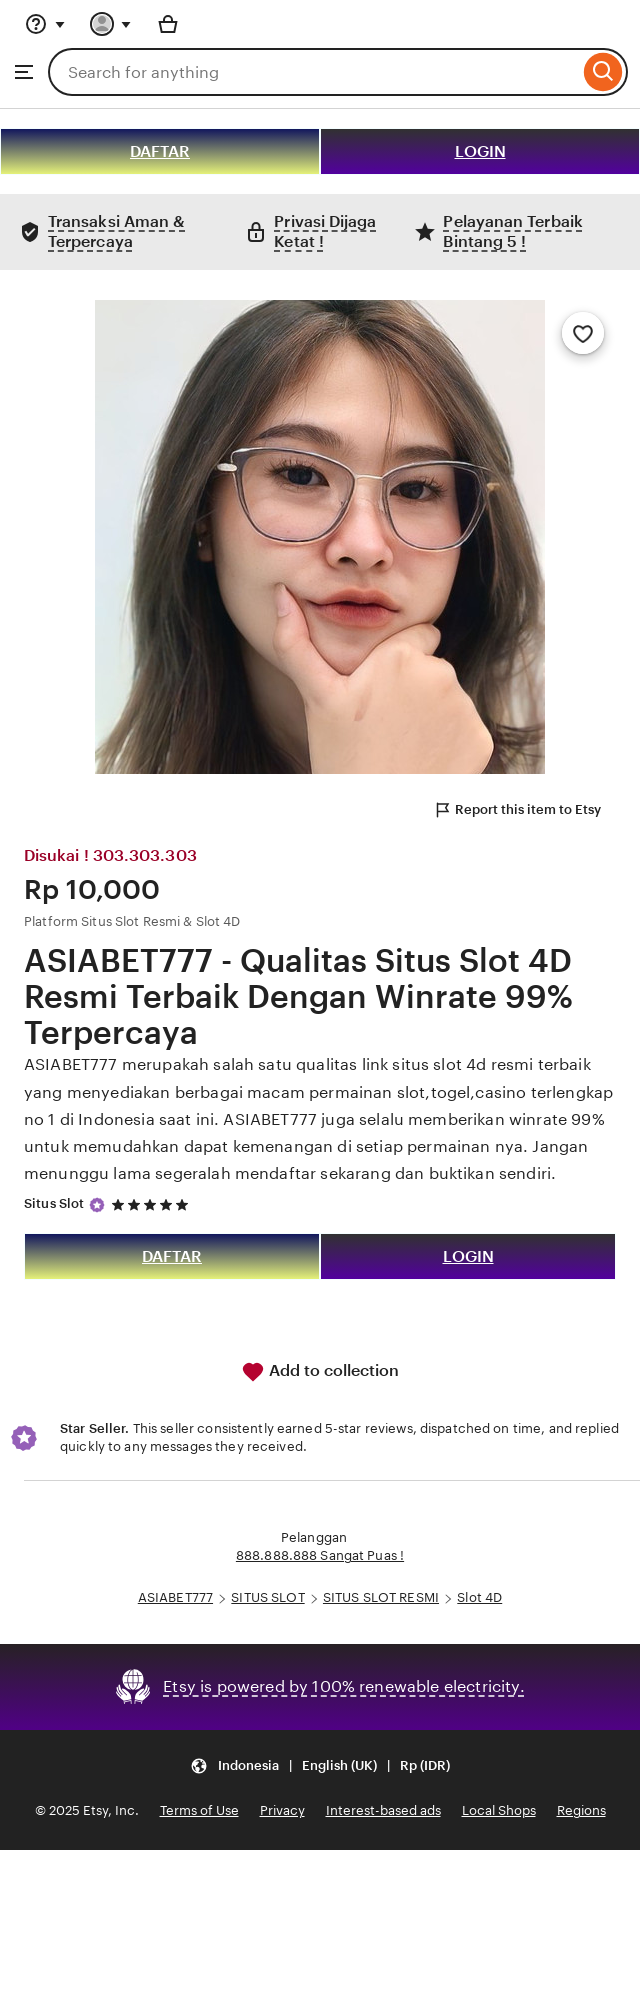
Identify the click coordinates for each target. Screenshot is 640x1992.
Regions (581, 1810)
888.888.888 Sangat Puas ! (320, 1555)
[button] (320, 1766)
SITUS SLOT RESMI (381, 1597)
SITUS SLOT (267, 1597)
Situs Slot (54, 1203)
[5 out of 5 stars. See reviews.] (153, 1204)
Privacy (282, 1810)
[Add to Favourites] (583, 333)
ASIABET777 (175, 1597)
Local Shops (499, 1810)
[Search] (603, 72)
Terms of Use (199, 1810)
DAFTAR (160, 151)
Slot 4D (479, 1597)
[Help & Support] (45, 24)
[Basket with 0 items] (168, 24)
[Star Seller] (97, 1205)
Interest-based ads (383, 1810)
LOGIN (480, 151)
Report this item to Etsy (517, 810)
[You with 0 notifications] (111, 24)
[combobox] (313, 72)
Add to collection (320, 1372)
